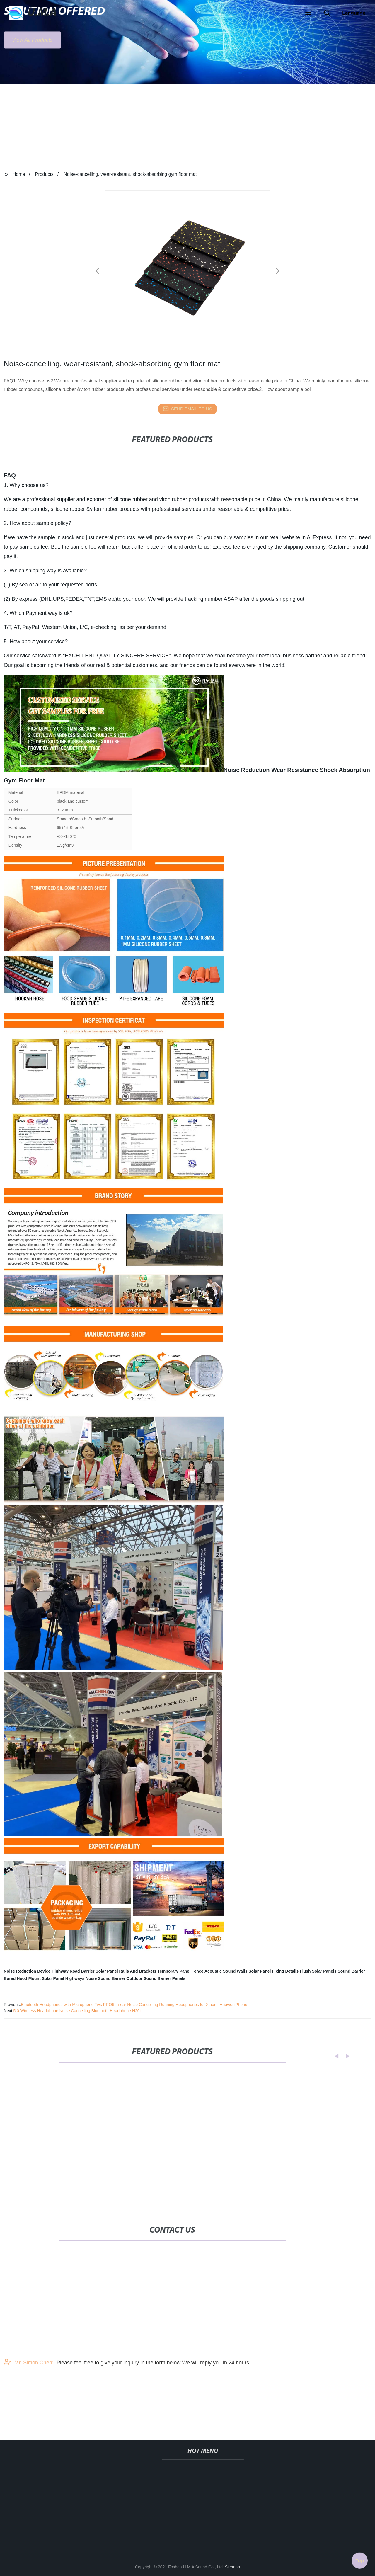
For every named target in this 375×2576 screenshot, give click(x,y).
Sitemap (232, 2567)
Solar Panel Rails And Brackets (126, 1971)
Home (19, 174)
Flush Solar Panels (318, 1971)
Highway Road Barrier (73, 1971)
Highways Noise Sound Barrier (95, 1978)
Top (359, 2558)
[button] (308, 13)
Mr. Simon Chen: (29, 2383)
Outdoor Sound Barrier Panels (155, 1978)
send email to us (187, 409)
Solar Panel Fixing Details (273, 1971)
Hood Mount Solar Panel (40, 1978)
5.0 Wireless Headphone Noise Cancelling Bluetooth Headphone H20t (77, 2010)
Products (44, 174)
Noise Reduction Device (27, 1971)
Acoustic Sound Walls (226, 1971)
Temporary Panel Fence (180, 1971)
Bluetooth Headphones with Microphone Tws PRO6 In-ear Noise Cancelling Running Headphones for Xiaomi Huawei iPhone (134, 2004)
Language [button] (354, 13)
